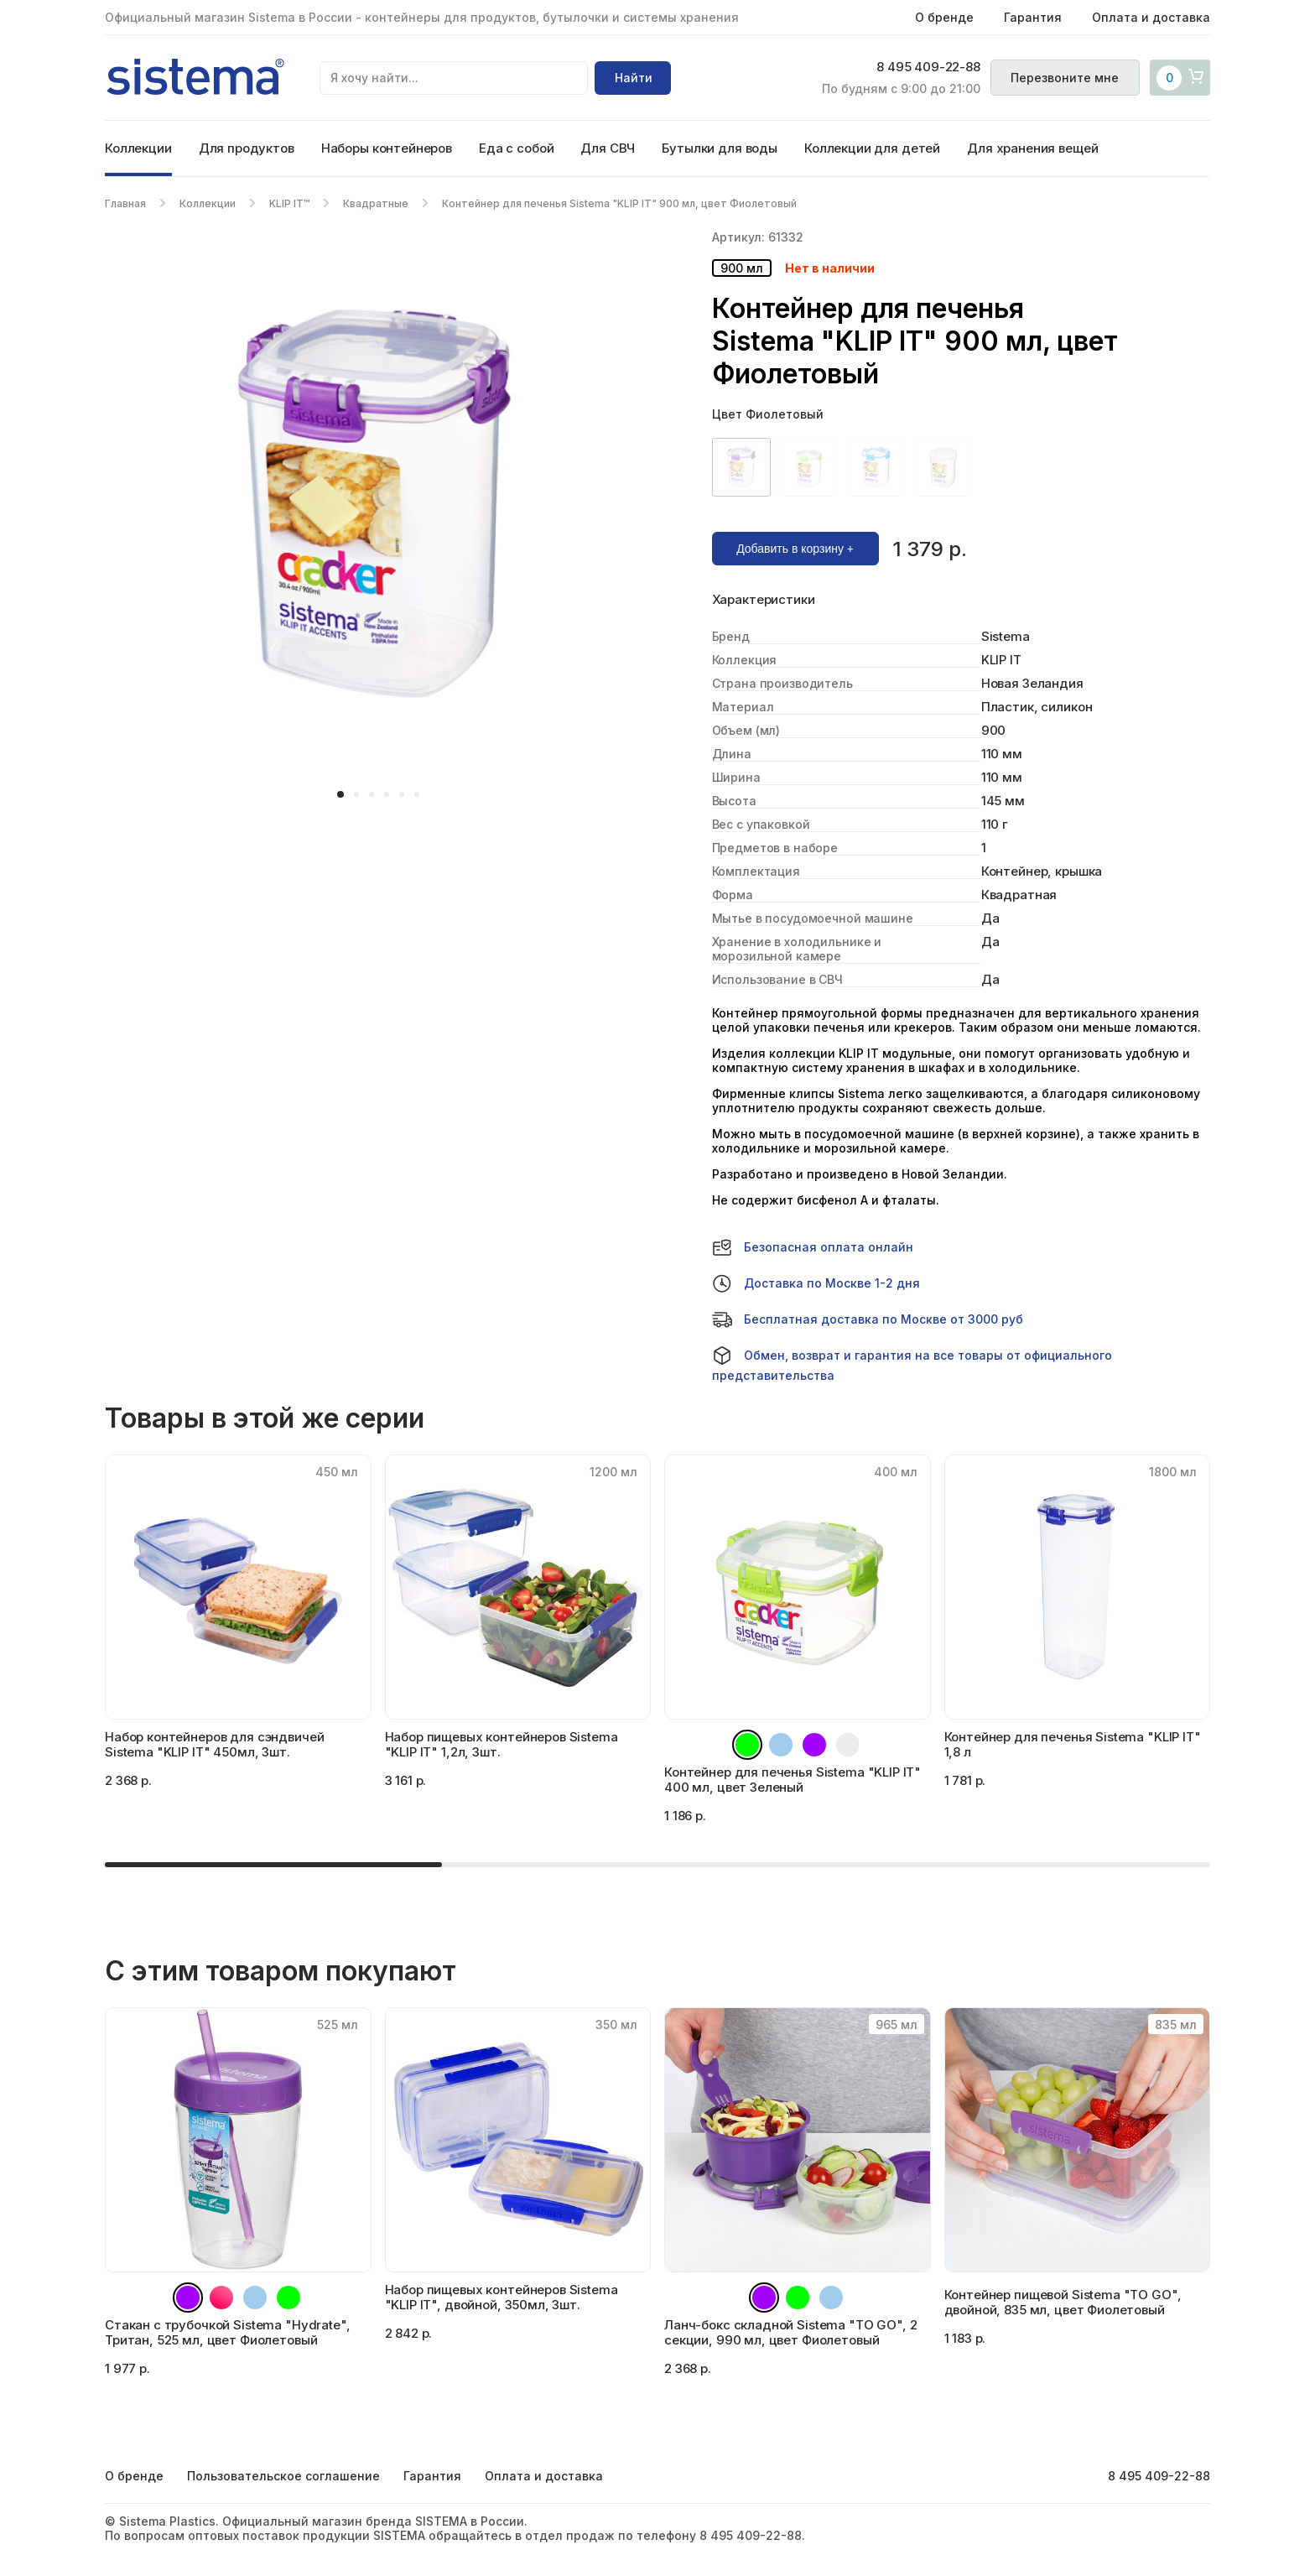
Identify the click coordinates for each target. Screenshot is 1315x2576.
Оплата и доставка (1151, 17)
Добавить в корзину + (795, 548)
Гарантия (1033, 17)
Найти (633, 77)
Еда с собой (516, 148)
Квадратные (375, 203)
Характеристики (763, 599)
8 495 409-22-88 (928, 67)
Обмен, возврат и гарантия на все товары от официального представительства (912, 1363)
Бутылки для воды (719, 148)
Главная (125, 203)
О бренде (944, 17)
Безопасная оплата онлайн (812, 1247)
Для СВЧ (607, 148)
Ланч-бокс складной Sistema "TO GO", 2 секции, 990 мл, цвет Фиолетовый (790, 2332)
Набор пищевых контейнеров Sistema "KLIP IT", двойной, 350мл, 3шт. (501, 2297)
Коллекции (138, 148)
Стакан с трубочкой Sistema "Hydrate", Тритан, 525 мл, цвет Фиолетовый (227, 2332)
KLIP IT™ (289, 203)
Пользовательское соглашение (283, 2476)
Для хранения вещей (1032, 148)
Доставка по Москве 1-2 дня (816, 1283)
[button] (340, 794)
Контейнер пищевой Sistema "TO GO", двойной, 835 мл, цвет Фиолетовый (1063, 2302)
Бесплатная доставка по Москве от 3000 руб (867, 1319)
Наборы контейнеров (386, 148)
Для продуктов (246, 148)
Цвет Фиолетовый (768, 414)
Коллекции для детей (872, 148)
